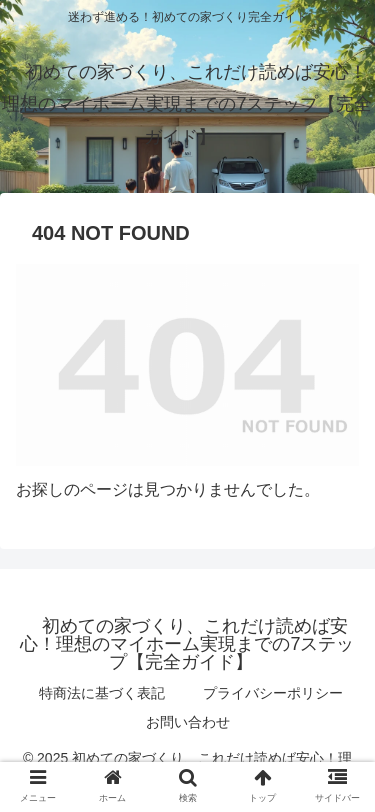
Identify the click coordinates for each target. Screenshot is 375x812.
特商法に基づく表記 (102, 693)
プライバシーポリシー (273, 693)
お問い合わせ (188, 722)
